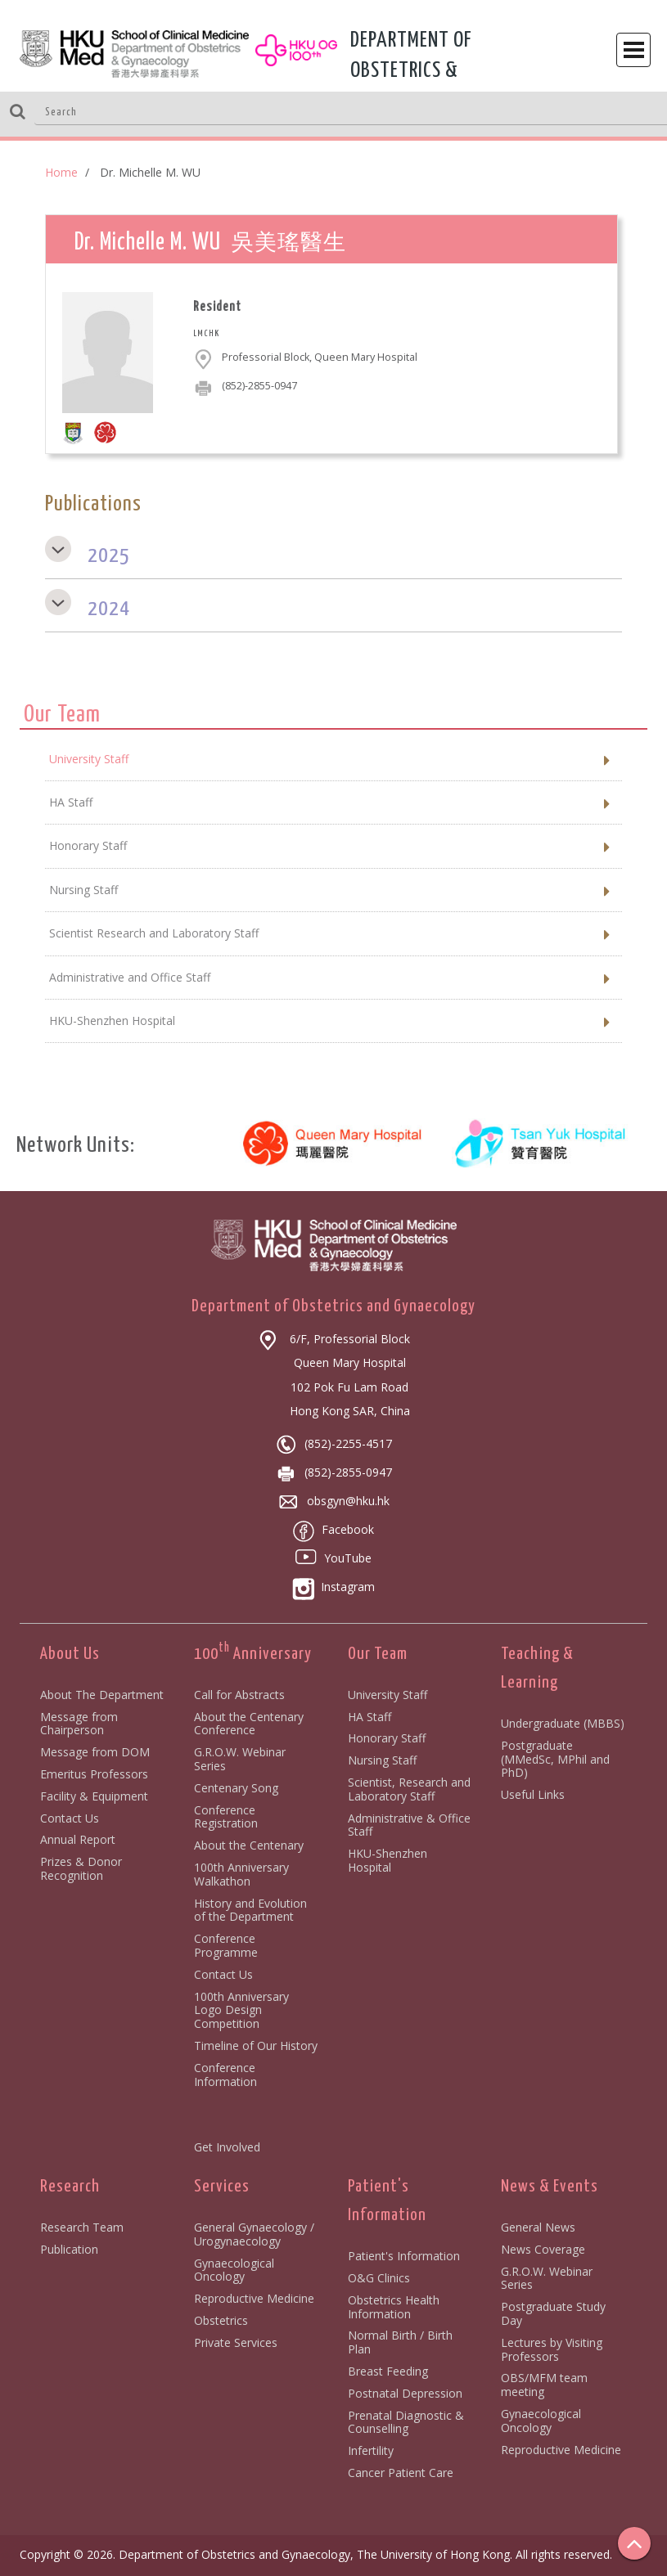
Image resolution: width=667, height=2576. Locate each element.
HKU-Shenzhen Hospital (387, 1860)
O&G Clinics (379, 2278)
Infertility (371, 2450)
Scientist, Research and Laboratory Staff (409, 1789)
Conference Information (225, 2074)
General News (538, 2227)
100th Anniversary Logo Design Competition (241, 2010)
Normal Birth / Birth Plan (400, 2342)
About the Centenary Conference (249, 1723)
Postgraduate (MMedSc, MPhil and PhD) (555, 1759)
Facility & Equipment (94, 1796)
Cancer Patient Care (400, 2472)
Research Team (82, 2227)
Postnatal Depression (405, 2393)
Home (61, 172)
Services (222, 2186)
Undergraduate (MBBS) (562, 1723)
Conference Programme (226, 1945)
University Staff (387, 1694)
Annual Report (77, 1839)
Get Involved (227, 2147)
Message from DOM (95, 1752)
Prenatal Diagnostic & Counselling (406, 2422)
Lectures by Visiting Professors (551, 2349)
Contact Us (69, 1818)
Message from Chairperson (79, 1723)
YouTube (333, 1558)
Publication (69, 2249)
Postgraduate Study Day (553, 2313)
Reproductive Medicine (254, 2298)
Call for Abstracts (239, 1694)
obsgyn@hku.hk (334, 1500)
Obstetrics (221, 2320)
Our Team (378, 1654)
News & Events (549, 2186)
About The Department (102, 1694)
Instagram (333, 1586)
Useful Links (533, 1794)
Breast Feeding (388, 2371)
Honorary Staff (387, 1738)
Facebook (333, 1529)
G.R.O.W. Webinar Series (240, 1759)
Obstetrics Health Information (393, 2307)
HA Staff (369, 1716)
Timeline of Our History (256, 2045)
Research (70, 2186)
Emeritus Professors (94, 1774)
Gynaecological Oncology (234, 2270)
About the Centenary (249, 1845)
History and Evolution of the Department (250, 1910)
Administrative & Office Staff (409, 1825)
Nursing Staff (382, 1760)
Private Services (235, 2342)
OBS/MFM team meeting (544, 2384)
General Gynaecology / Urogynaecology (254, 2234)
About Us (70, 1654)
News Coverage (543, 2249)
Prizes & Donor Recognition (81, 1868)
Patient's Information (404, 2256)
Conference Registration (226, 1817)
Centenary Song (236, 1788)
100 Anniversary (253, 1654)
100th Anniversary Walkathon (241, 1874)
